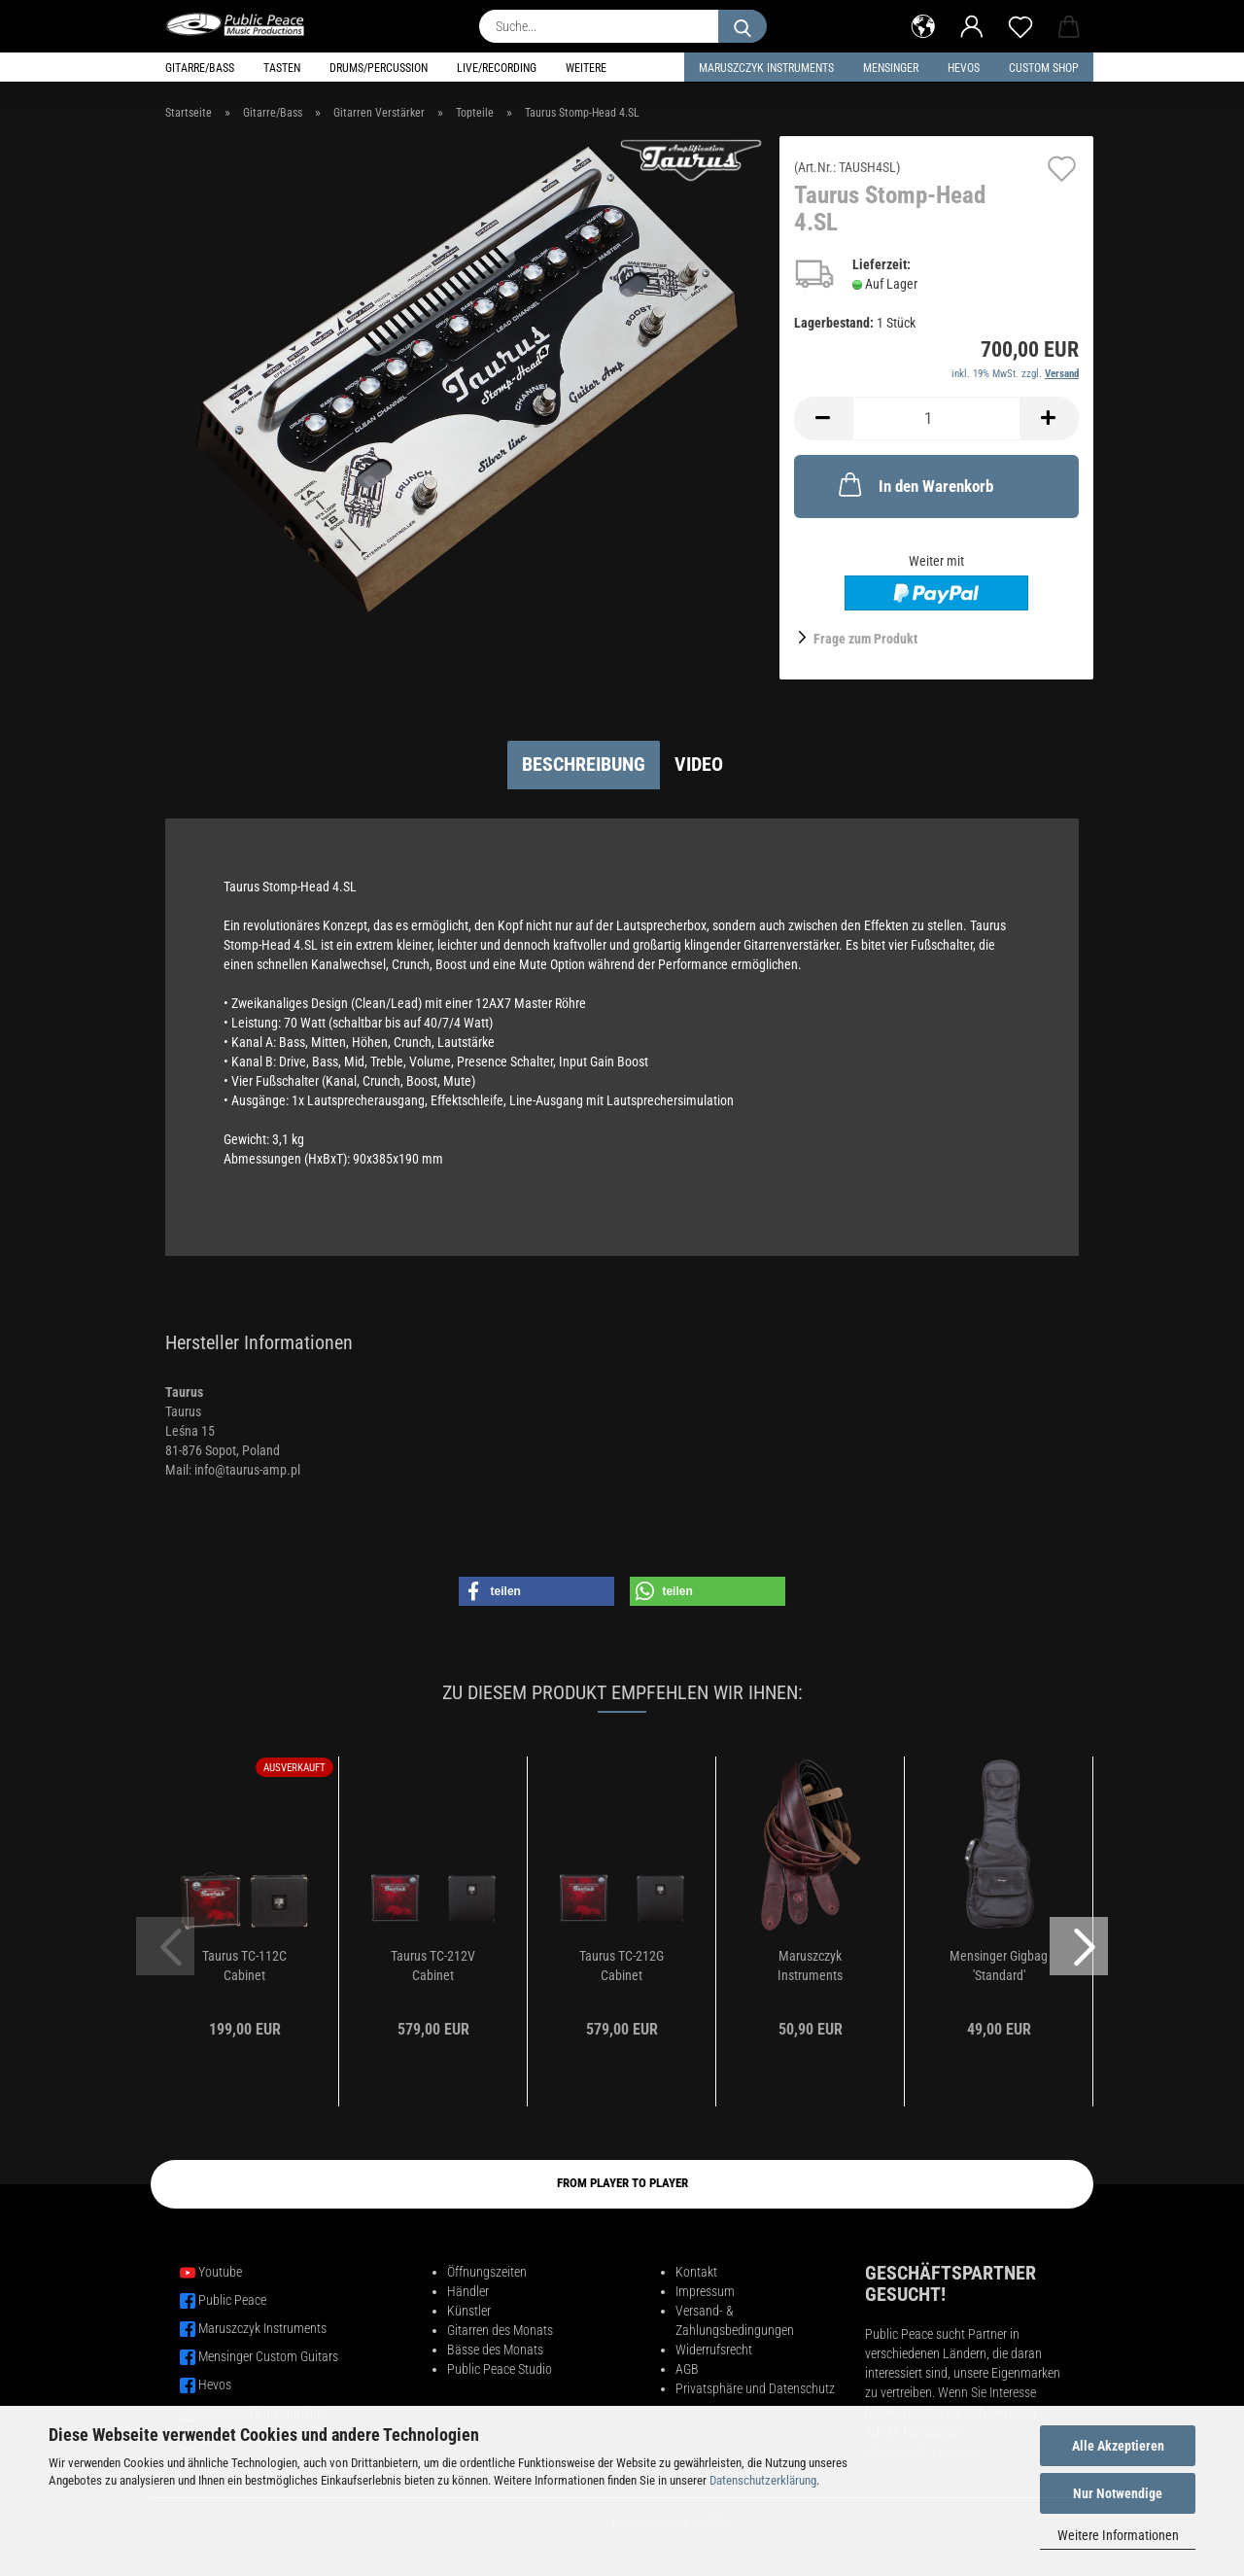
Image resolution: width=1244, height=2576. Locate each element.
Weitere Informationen (1118, 2535)
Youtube (220, 2272)
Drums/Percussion (378, 68)
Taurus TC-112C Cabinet (244, 1965)
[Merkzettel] (1020, 24)
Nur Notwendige (1117, 2493)
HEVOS (964, 68)
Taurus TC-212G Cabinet (621, 1965)
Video (698, 764)
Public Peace (232, 2300)
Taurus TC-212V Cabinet (433, 1965)
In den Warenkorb (914, 484)
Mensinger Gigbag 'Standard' (999, 1965)
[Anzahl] (936, 418)
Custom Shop (1044, 68)
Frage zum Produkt (865, 638)
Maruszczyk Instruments (766, 68)
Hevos (214, 2384)
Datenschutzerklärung (762, 2480)
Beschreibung (583, 764)
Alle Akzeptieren (1118, 2446)
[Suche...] (742, 26)
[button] (923, 24)
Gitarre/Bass (199, 68)
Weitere (586, 68)
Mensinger (890, 68)
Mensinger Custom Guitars (268, 2356)
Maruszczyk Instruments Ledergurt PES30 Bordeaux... (810, 1966)
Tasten (281, 68)
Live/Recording (496, 68)
